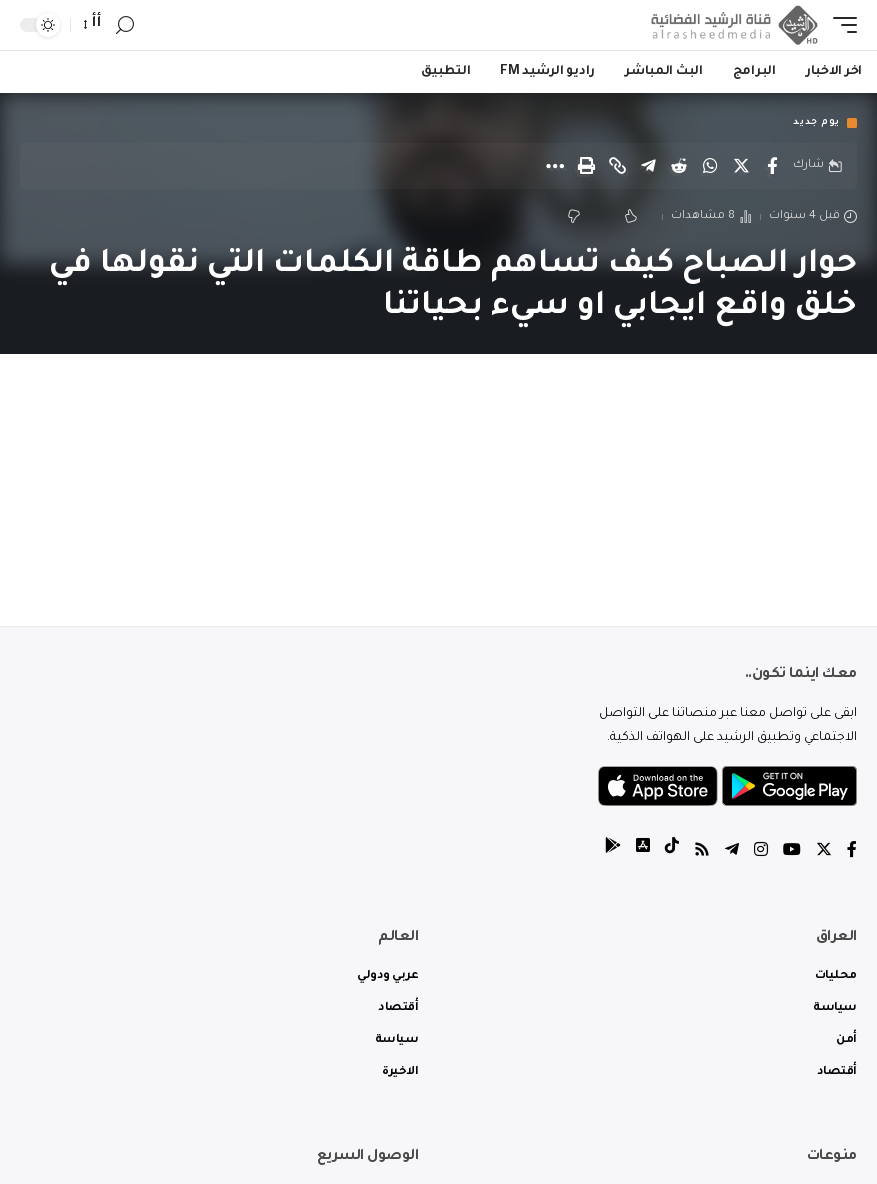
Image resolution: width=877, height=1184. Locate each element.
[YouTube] (792, 852)
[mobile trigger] (840, 25)
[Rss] (702, 852)
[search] (125, 25)
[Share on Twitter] (741, 166)
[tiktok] (672, 852)
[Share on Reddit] (679, 166)
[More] (555, 166)
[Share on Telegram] (648, 166)
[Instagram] (761, 852)
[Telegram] (732, 852)
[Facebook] (852, 852)
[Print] (586, 166)
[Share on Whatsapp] (710, 166)
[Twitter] (824, 852)
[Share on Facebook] (772, 166)
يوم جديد (816, 123)
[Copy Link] (617, 166)
